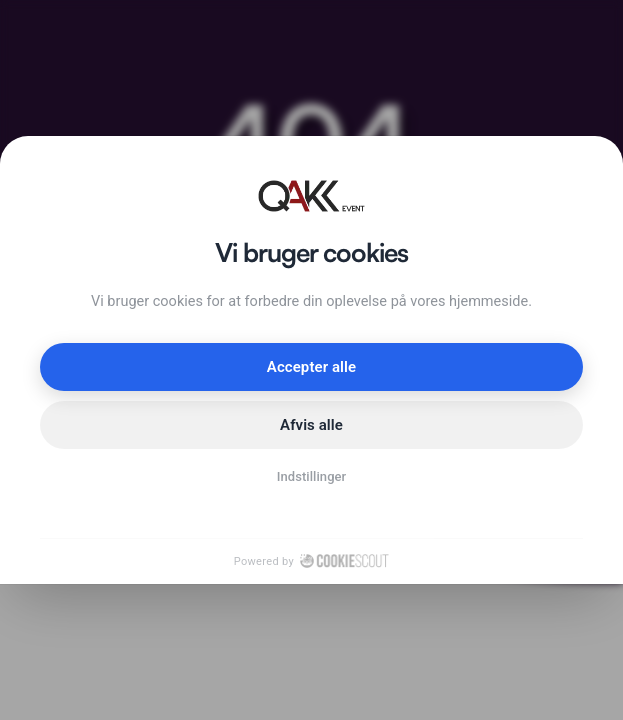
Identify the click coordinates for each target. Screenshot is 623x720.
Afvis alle (311, 425)
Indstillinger (312, 476)
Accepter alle (311, 367)
